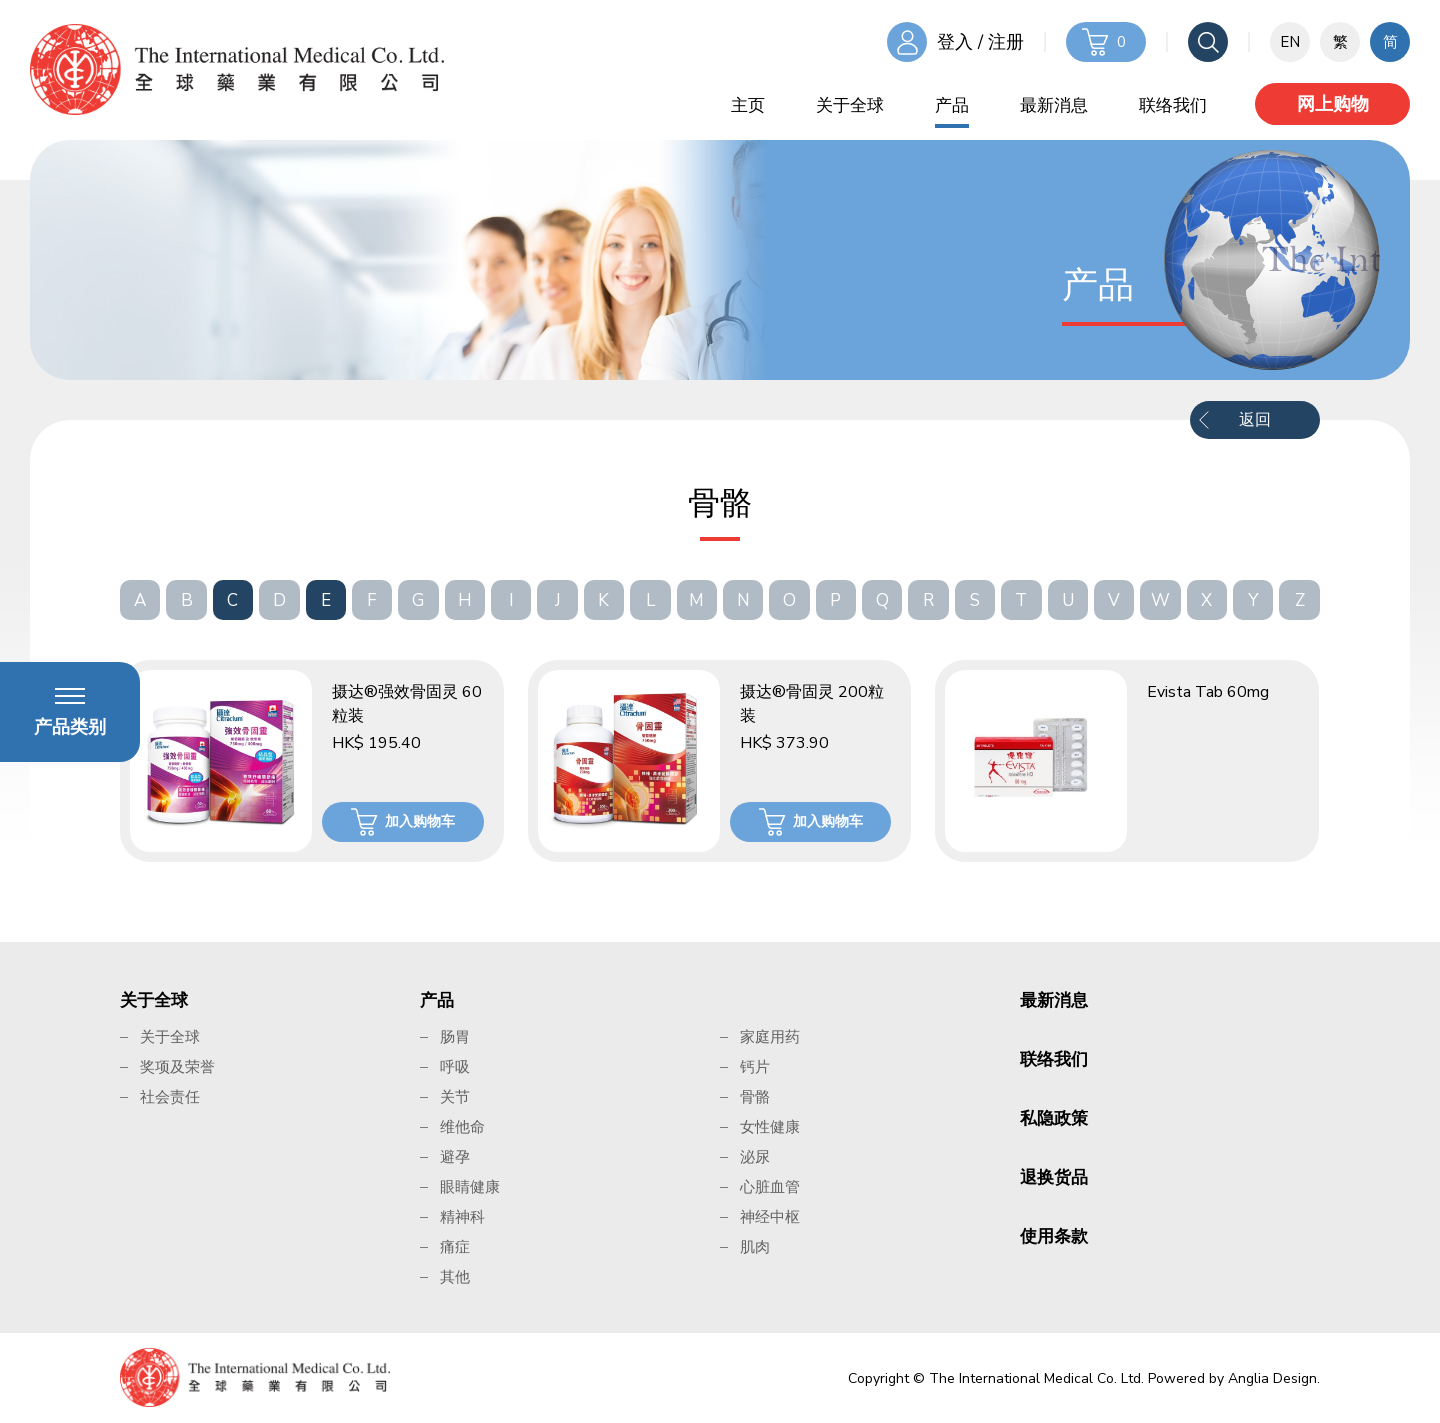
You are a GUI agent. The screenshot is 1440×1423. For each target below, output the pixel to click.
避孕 (455, 1157)
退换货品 (1054, 1177)
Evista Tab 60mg (1208, 692)
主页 (748, 105)
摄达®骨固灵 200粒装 (812, 704)
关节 (455, 1097)
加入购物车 (420, 821)
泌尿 (755, 1157)
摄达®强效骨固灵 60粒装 (407, 704)
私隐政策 (1054, 1118)
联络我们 (1173, 105)
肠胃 (455, 1037)
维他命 (462, 1127)
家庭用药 (770, 1037)
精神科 (462, 1217)
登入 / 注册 (980, 42)
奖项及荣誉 (177, 1067)
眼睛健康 (470, 1187)
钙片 (755, 1067)
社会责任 (170, 1097)
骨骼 (755, 1097)
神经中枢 (770, 1217)
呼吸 (455, 1067)
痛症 (455, 1247)
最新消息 (1054, 105)
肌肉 (755, 1247)
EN (1290, 42)
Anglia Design (1272, 1378)
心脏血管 (770, 1187)
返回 (1255, 420)
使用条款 (1054, 1236)
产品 (952, 105)
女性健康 (770, 1127)
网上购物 (1333, 104)
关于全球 (850, 105)
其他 (455, 1277)
